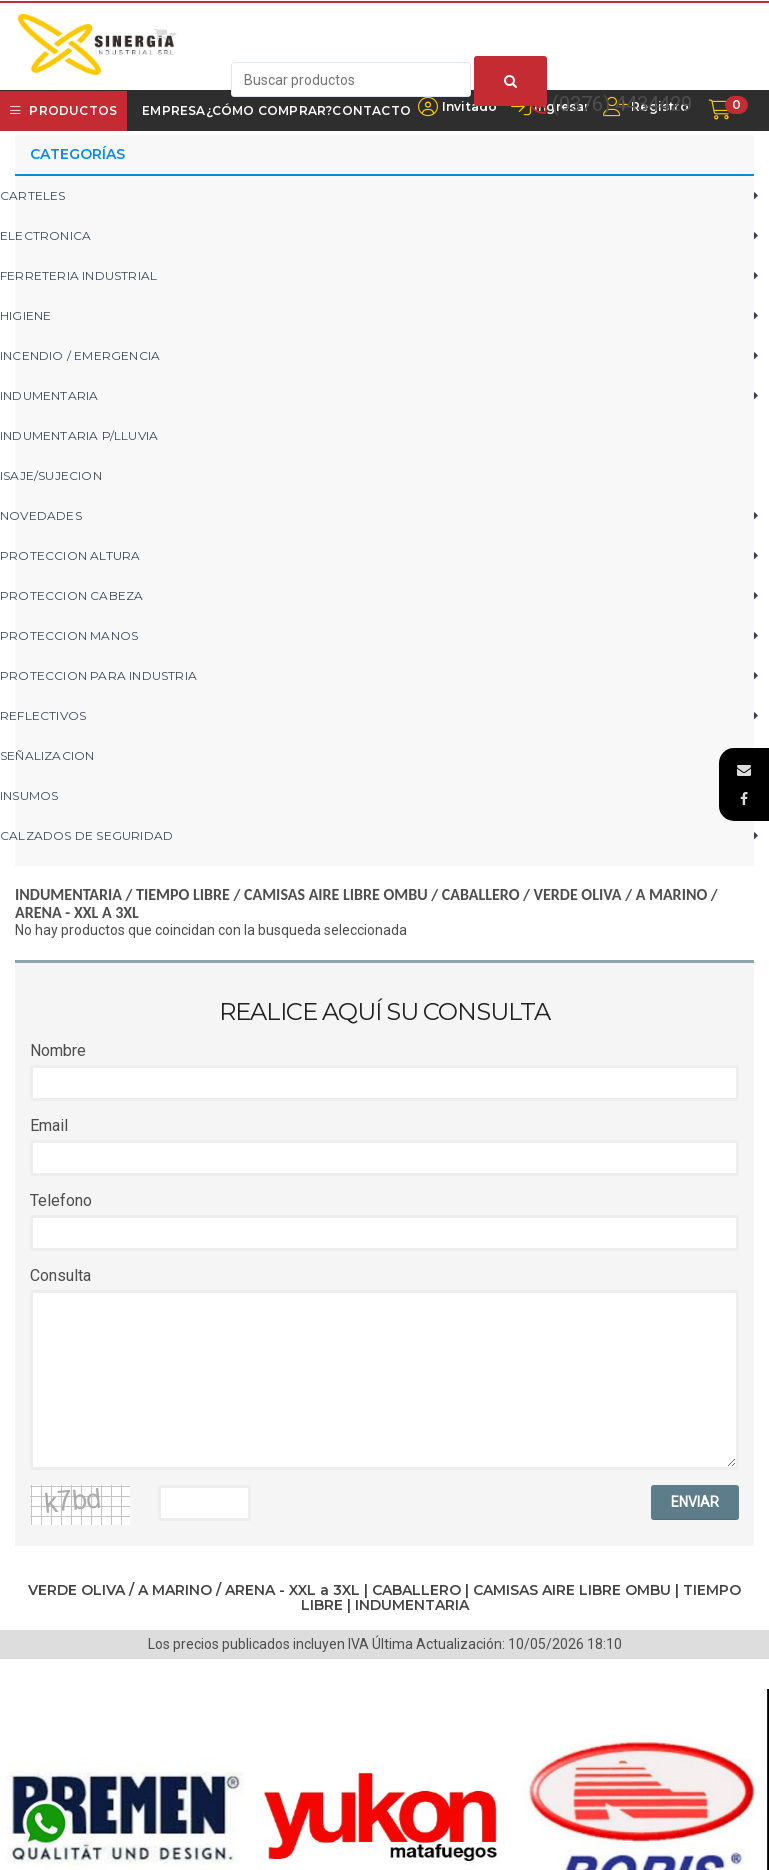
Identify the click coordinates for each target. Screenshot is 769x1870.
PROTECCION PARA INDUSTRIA (98, 675)
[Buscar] (510, 81)
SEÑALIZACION (47, 755)
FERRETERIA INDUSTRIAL (78, 275)
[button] (744, 770)
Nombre (58, 1050)
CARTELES (33, 195)
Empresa (173, 110)
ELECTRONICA (45, 235)
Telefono (61, 1200)
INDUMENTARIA (49, 395)
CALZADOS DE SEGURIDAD (86, 835)
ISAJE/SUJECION (51, 475)
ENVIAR (695, 1502)
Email (49, 1125)
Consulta (60, 1275)
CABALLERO (481, 894)
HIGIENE (25, 315)
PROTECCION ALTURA (70, 555)
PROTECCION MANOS (69, 635)
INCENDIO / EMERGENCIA (80, 355)
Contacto (371, 110)
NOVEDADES (41, 515)
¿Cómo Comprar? (269, 110)
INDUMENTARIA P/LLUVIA (79, 435)
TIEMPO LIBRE (183, 894)
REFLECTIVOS (43, 715)
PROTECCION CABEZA (71, 595)
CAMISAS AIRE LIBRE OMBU (336, 894)
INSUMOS (29, 795)
